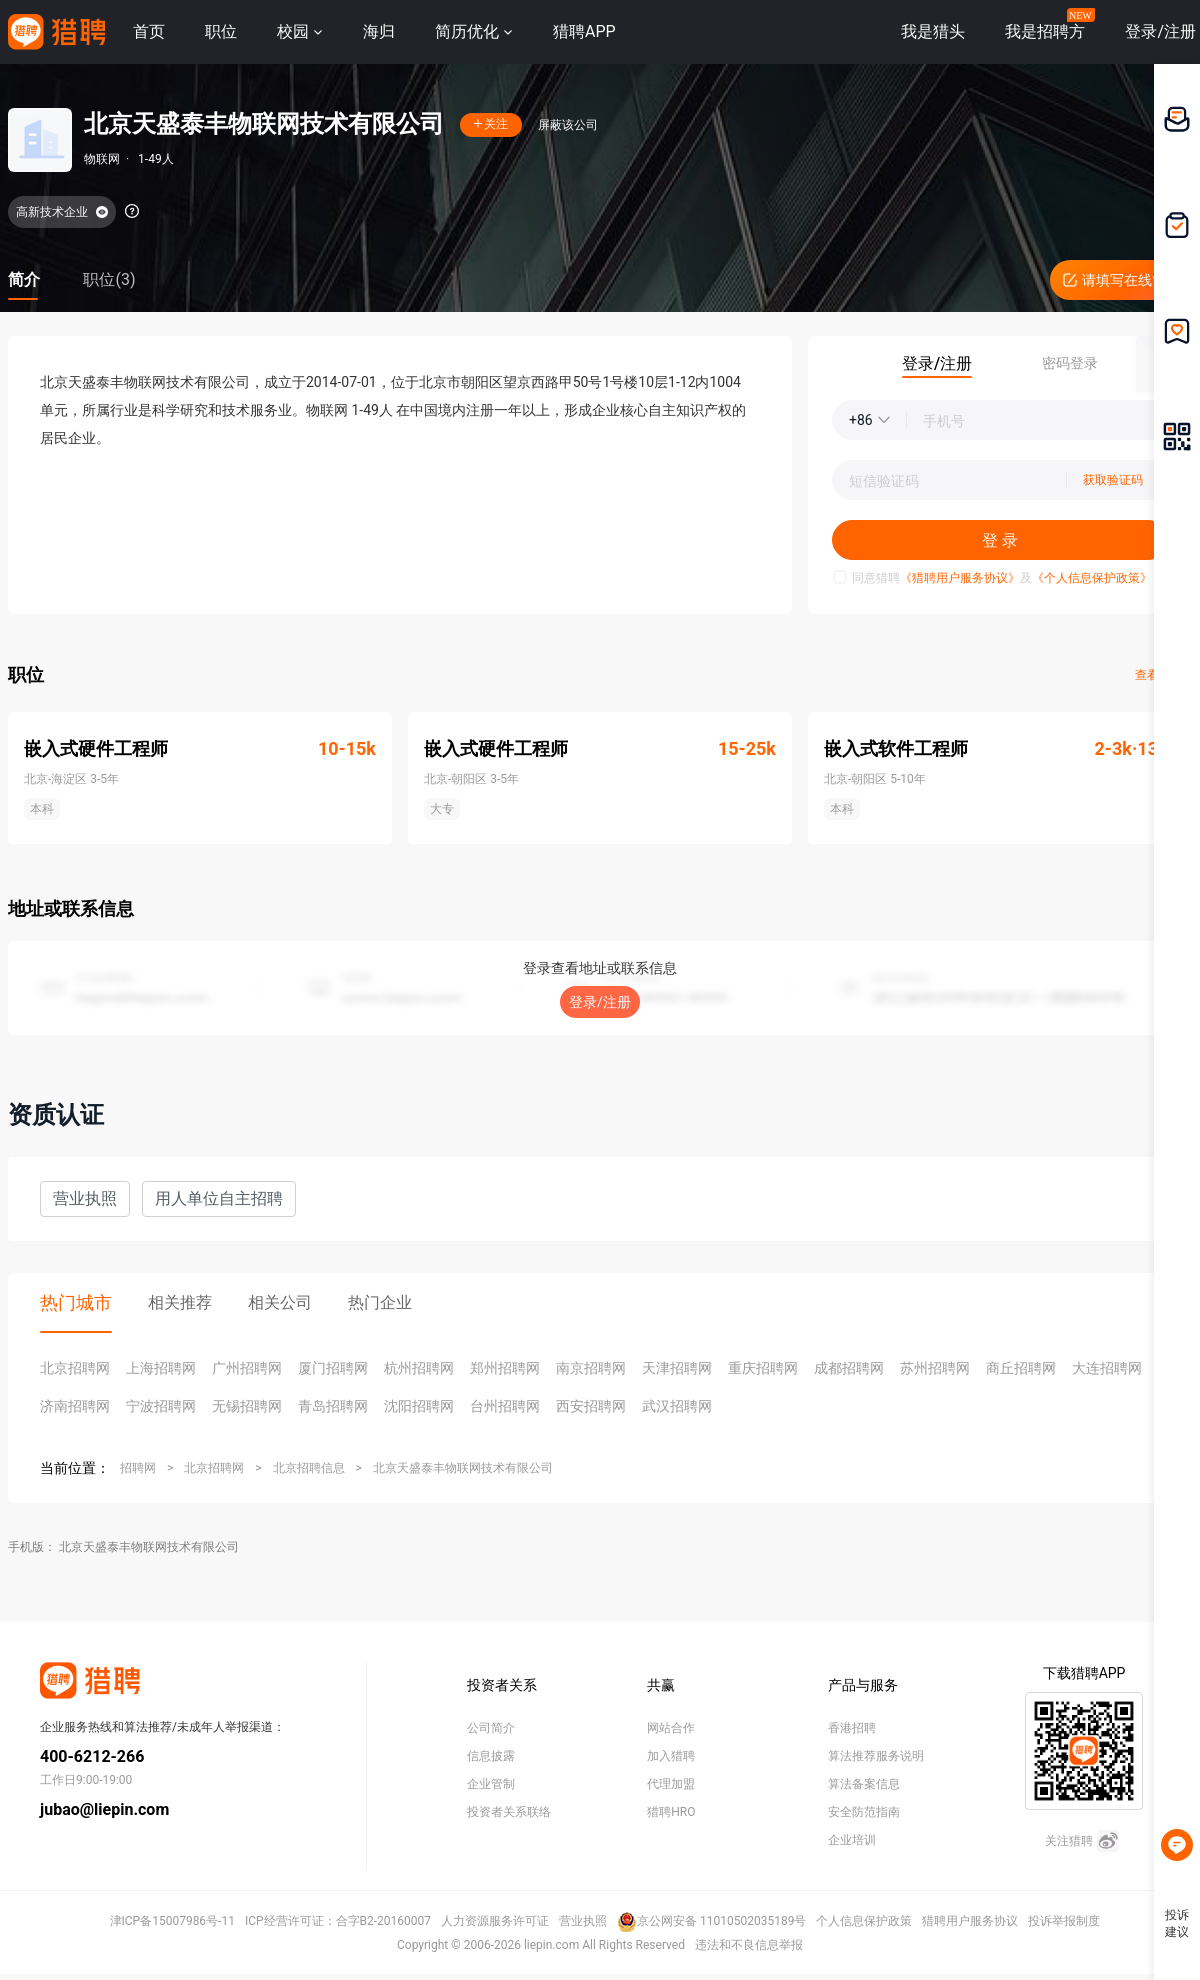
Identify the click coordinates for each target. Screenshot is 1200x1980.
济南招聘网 (75, 1406)
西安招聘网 (591, 1406)
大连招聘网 (1107, 1368)
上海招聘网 (161, 1368)
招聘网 (138, 1468)
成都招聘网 (849, 1368)
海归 (379, 31)
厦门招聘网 (333, 1368)
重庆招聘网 (763, 1368)
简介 (24, 279)
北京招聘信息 (309, 1468)
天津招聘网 (677, 1368)
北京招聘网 (75, 1368)
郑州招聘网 (505, 1368)
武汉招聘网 (677, 1406)
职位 (221, 31)
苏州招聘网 (935, 1368)
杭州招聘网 (419, 1368)
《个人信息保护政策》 (1092, 578)
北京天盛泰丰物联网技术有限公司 (463, 1468)
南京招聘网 (591, 1368)
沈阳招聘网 (419, 1406)
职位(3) (109, 279)
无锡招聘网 (247, 1406)
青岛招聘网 (333, 1406)
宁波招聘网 (161, 1406)
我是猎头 (933, 31)
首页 (149, 31)
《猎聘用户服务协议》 (960, 578)
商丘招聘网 (1021, 1368)
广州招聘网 (247, 1368)
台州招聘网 (505, 1406)
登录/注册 (600, 1002)
